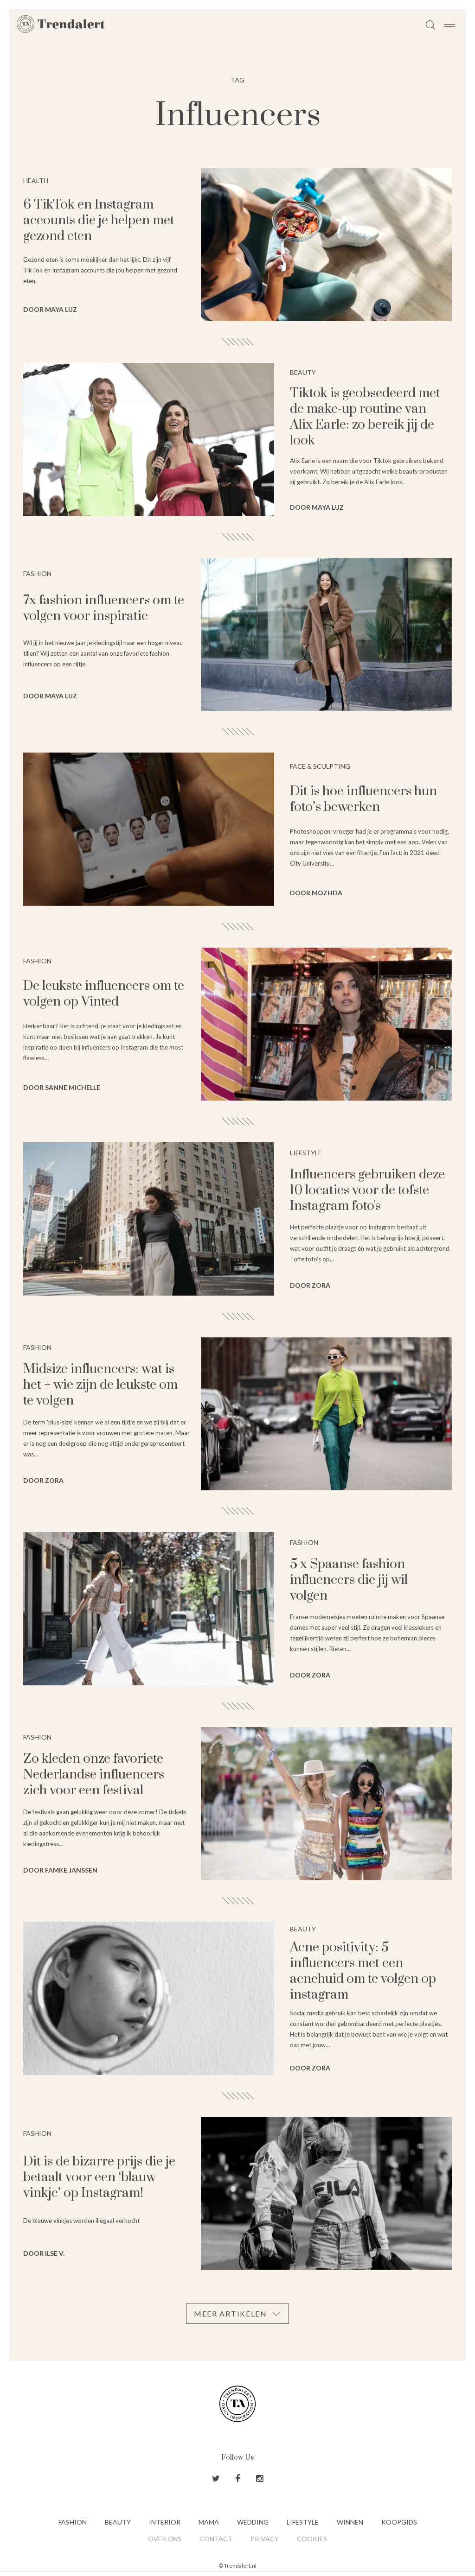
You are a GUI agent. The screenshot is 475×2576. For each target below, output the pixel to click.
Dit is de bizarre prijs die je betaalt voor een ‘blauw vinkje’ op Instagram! (99, 2177)
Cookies (312, 2539)
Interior (164, 2522)
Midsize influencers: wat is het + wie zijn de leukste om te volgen (100, 1385)
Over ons (164, 2539)
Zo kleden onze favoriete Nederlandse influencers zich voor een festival (93, 1774)
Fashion (72, 2522)
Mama (209, 2522)
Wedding (253, 2522)
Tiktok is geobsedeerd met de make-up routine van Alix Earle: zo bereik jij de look (365, 417)
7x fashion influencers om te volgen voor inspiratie (103, 608)
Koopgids (399, 2522)
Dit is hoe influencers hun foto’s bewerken (363, 799)
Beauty (118, 2522)
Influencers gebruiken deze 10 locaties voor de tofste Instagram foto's (367, 1190)
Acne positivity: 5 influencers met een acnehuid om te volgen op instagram (363, 1971)
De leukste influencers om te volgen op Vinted (103, 994)
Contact (215, 2539)
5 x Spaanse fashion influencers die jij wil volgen (349, 1580)
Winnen (350, 2522)
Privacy (264, 2539)
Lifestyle (303, 2522)
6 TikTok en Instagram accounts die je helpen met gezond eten (98, 220)
